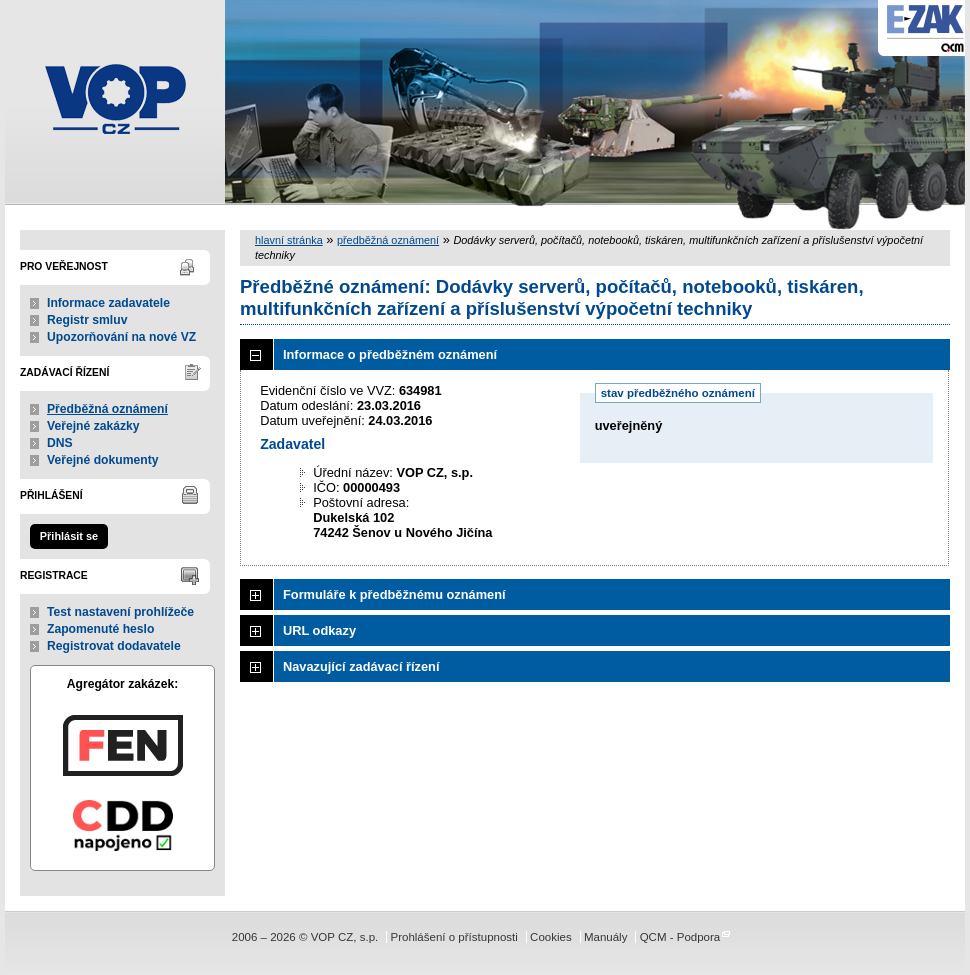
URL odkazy (319, 630)
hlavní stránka (289, 240)
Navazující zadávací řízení (361, 666)
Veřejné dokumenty (102, 460)
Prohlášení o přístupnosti (453, 937)
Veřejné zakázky (93, 426)
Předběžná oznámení (107, 409)
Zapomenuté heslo (100, 629)
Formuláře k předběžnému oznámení (394, 594)
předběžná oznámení (388, 240)
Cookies (551, 937)
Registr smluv (87, 320)
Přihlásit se (69, 536)
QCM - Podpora (680, 937)
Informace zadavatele (108, 303)
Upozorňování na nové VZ (121, 337)
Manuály (606, 937)
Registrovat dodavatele (114, 646)
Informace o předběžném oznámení (390, 354)
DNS (60, 443)
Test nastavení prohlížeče (120, 612)
